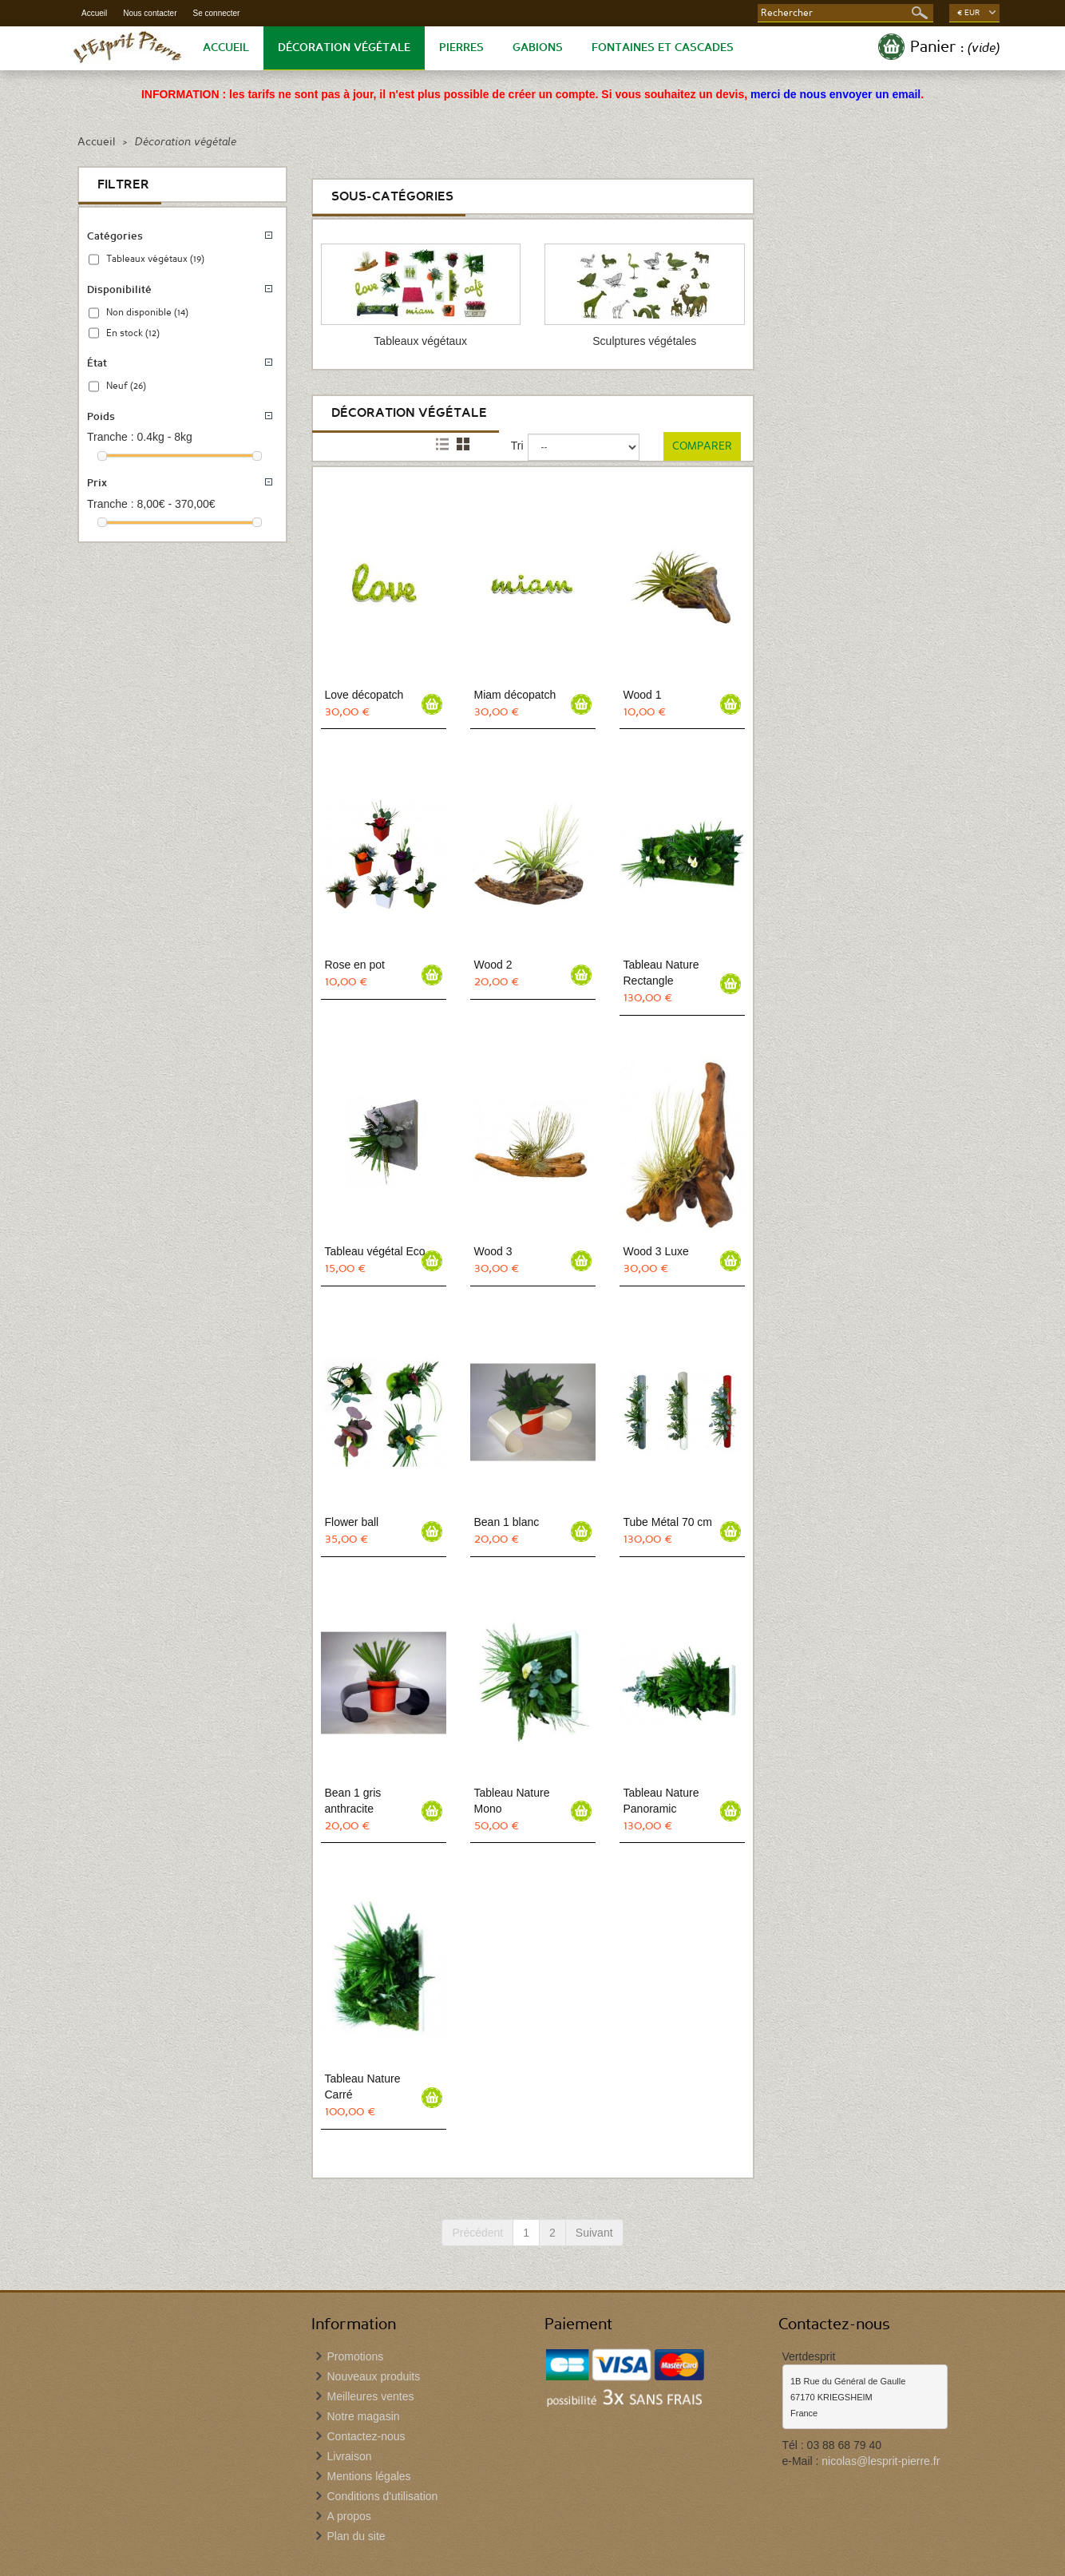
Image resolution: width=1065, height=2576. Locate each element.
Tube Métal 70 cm (668, 1522)
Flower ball (352, 1522)
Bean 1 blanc (507, 1522)
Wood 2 (493, 964)
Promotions (355, 2356)
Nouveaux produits (374, 2376)
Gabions (538, 48)
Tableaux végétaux (155, 259)
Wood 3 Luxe (656, 1251)
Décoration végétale (344, 48)
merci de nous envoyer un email (835, 94)
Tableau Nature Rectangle (661, 972)
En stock (133, 333)
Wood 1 (643, 694)
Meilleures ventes (370, 2396)
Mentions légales (369, 2476)
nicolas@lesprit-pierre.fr (881, 2461)
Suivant (594, 2232)
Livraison (349, 2456)
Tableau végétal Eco (375, 1251)
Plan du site (356, 2536)
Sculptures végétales (644, 341)
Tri (517, 445)
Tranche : (110, 436)
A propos (349, 2516)
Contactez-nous (366, 2436)
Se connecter (216, 13)
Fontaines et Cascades (663, 48)
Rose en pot (355, 964)
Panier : (955, 47)
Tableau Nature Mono (512, 1800)
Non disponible (147, 312)
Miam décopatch (515, 694)
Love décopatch (364, 694)
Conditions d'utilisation (382, 2496)
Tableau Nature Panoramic (661, 1800)
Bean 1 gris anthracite (353, 1800)
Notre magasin (363, 2416)
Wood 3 (493, 1251)
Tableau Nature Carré (363, 2086)
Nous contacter (149, 13)
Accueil (94, 13)
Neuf (126, 385)
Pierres (461, 48)
